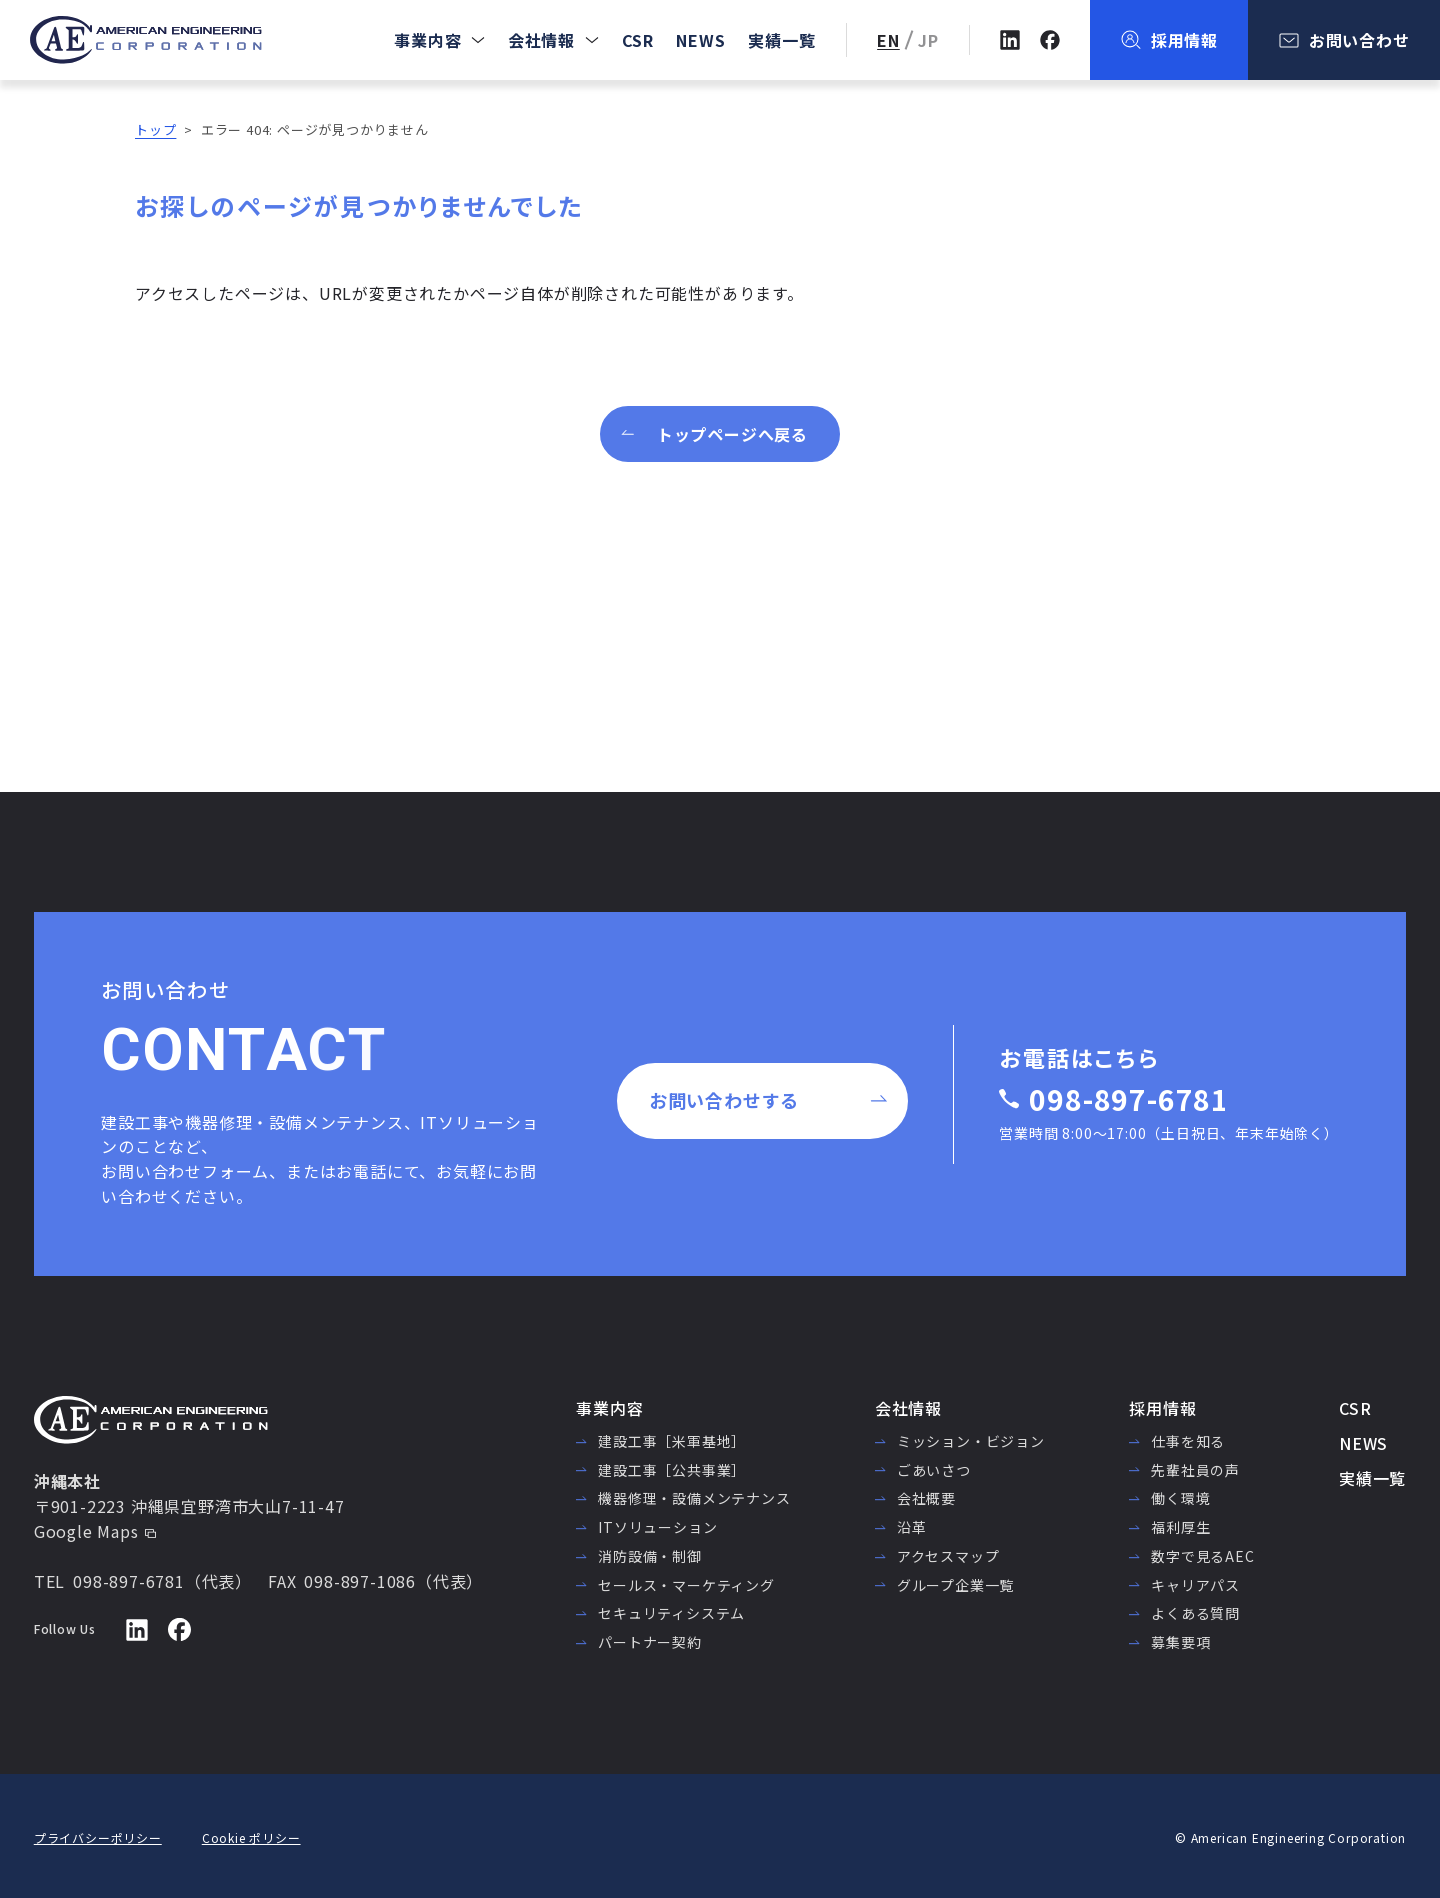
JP (928, 40)
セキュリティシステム (671, 1613)
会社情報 (541, 40)
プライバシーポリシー (98, 1837)
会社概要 (926, 1498)
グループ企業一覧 (955, 1585)
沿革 (912, 1527)
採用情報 (1162, 1408)
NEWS (700, 40)
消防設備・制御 (650, 1556)
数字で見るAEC (1202, 1556)
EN (888, 40)
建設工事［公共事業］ (672, 1470)
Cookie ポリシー (251, 1837)
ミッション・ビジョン (971, 1441)
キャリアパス (1195, 1585)
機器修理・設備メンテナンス (694, 1498)
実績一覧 (781, 40)
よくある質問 (1195, 1613)
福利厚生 (1180, 1527)
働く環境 (1180, 1498)
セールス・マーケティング (686, 1585)
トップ (155, 129)
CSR (638, 40)
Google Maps (86, 1531)
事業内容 (427, 40)
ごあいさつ (934, 1470)
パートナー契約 (650, 1642)
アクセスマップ (948, 1556)
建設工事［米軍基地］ (672, 1441)
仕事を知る (1188, 1441)
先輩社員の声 (1195, 1470)
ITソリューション (657, 1527)
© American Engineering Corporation (1290, 1837)
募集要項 (1180, 1642)
